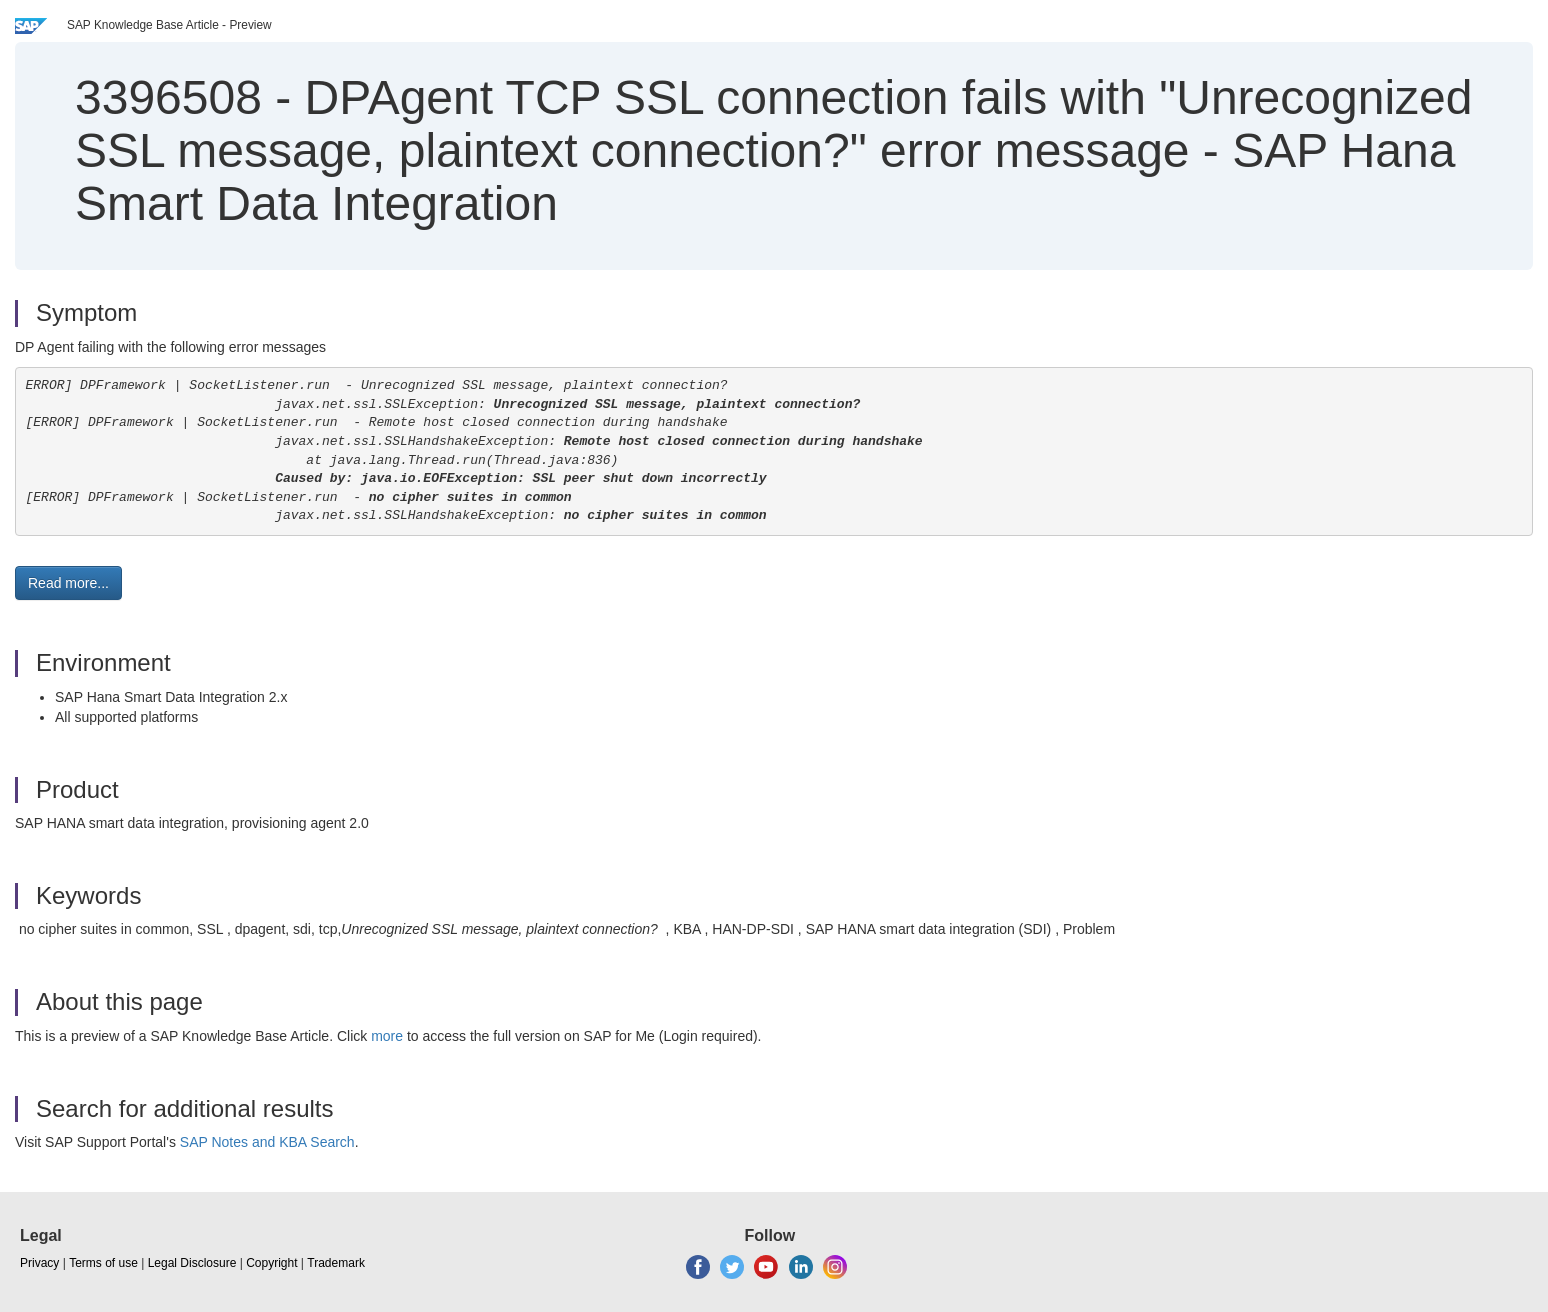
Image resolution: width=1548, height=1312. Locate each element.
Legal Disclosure (192, 1263)
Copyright (271, 1263)
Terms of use (103, 1263)
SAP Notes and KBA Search (267, 1142)
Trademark (336, 1263)
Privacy (39, 1263)
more (387, 1036)
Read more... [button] (68, 583)
